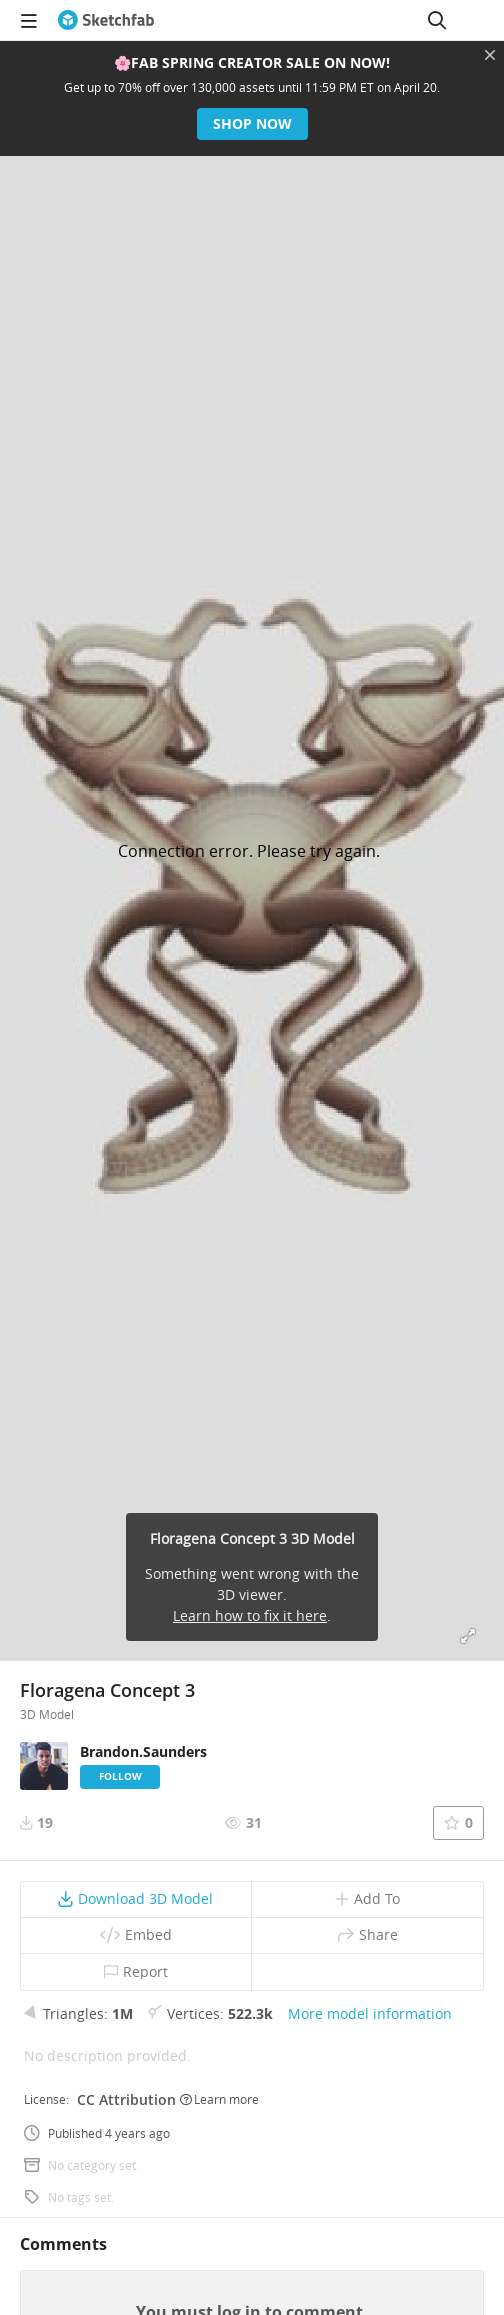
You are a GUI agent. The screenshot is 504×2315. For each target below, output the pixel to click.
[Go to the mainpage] (106, 20)
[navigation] (29, 20)
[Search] (437, 20)
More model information (370, 2013)
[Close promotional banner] (490, 55)
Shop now (252, 123)
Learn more (219, 2099)
